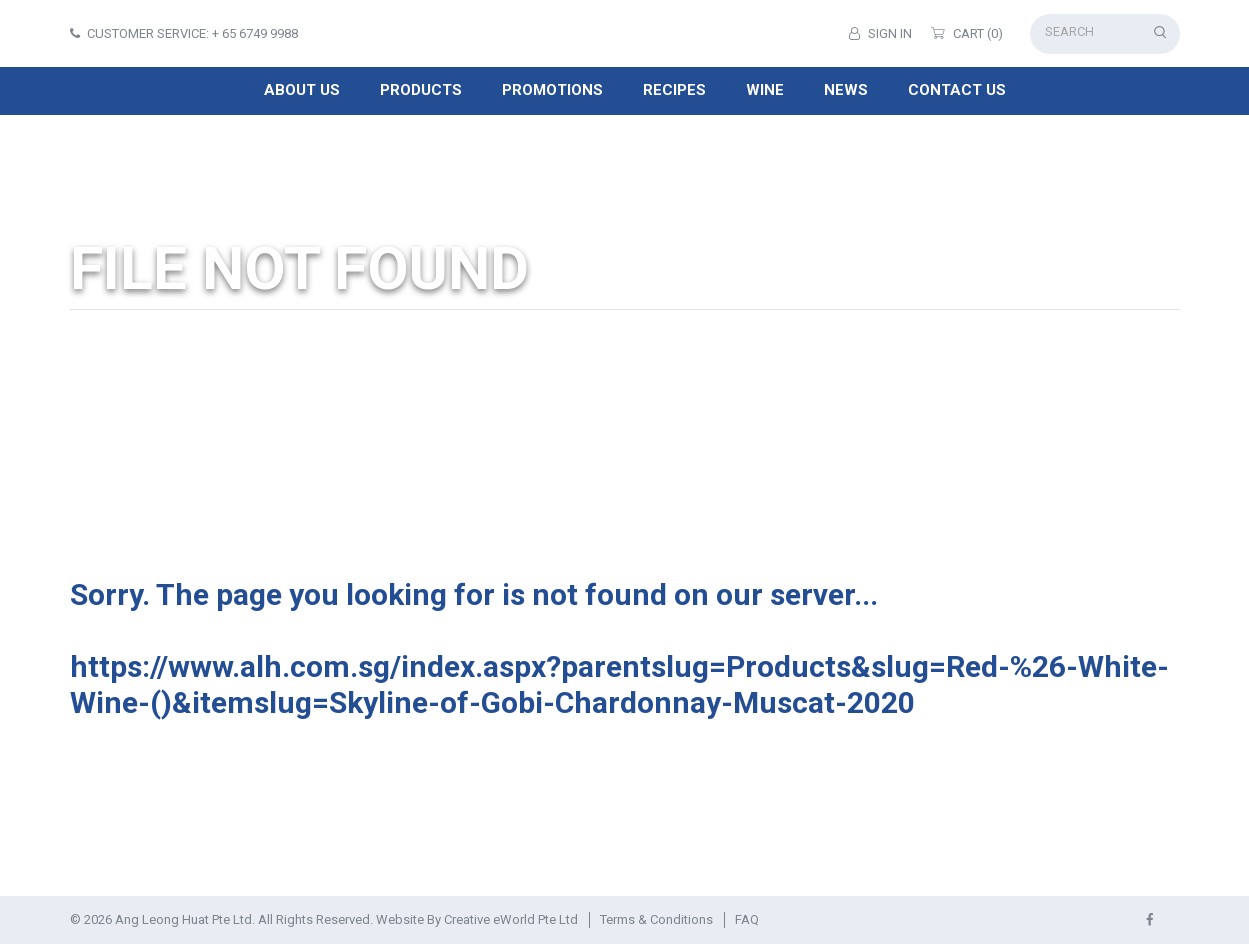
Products (421, 90)
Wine (765, 90)
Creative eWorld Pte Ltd (511, 919)
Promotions (552, 90)
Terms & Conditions (656, 919)
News (846, 90)
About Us (302, 90)
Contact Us (957, 90)
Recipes (674, 90)
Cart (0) (967, 33)
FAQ (747, 919)
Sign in (880, 33)
